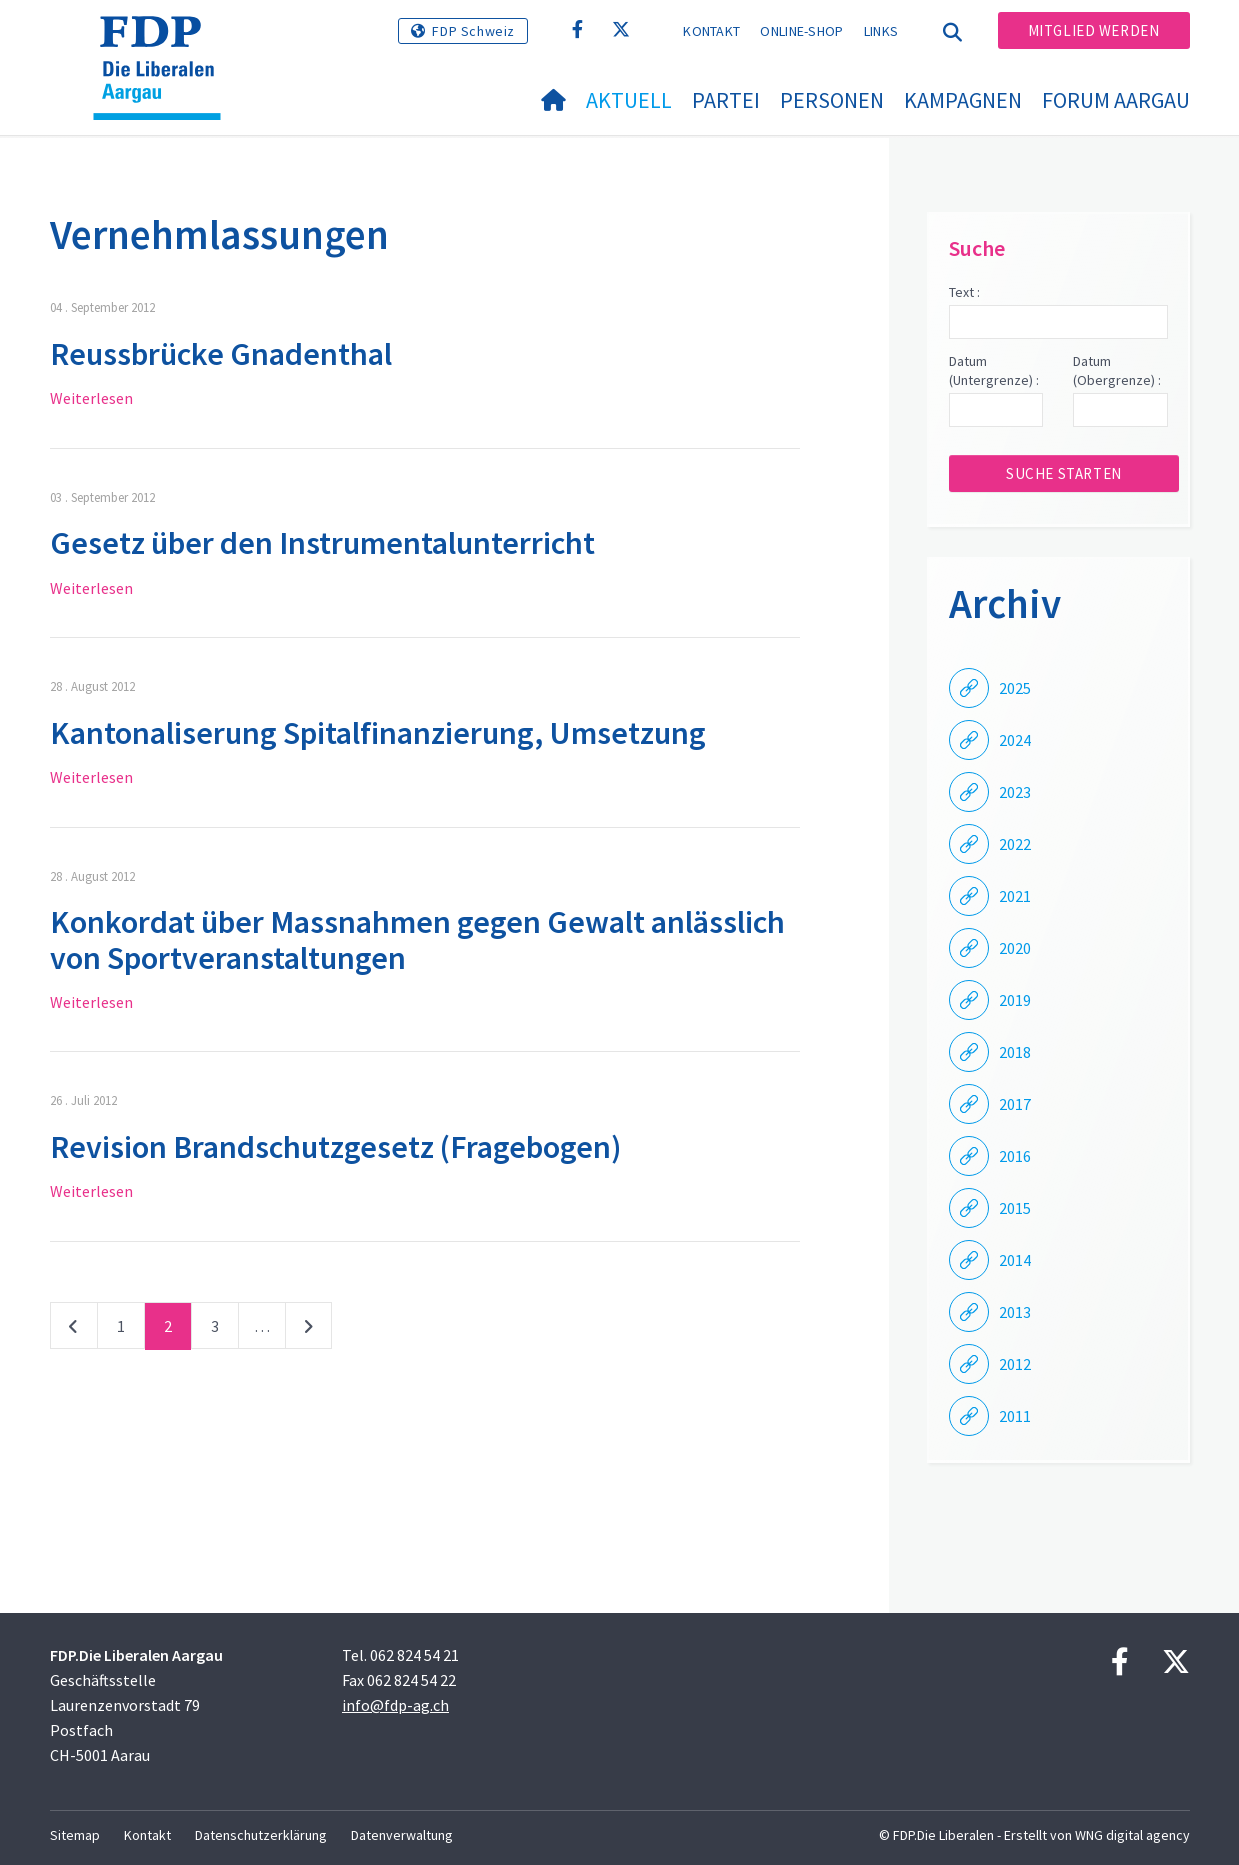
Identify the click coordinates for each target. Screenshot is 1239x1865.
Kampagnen (963, 100)
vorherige (74, 1330)
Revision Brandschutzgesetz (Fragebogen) (335, 1147)
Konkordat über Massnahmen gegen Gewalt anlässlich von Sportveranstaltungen (417, 939)
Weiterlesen (91, 398)
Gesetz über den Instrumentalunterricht (322, 543)
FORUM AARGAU (1116, 100)
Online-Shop (801, 31)
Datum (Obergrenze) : (1117, 371)
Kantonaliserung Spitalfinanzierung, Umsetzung (378, 733)
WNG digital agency (1132, 1835)
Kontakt (711, 31)
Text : (964, 292)
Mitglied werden (1094, 30)
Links (881, 31)
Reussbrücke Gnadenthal (221, 354)
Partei (726, 100)
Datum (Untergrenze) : (994, 371)
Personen (832, 100)
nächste (308, 1330)
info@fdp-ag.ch (395, 1705)
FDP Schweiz (473, 31)
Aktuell (629, 100)
